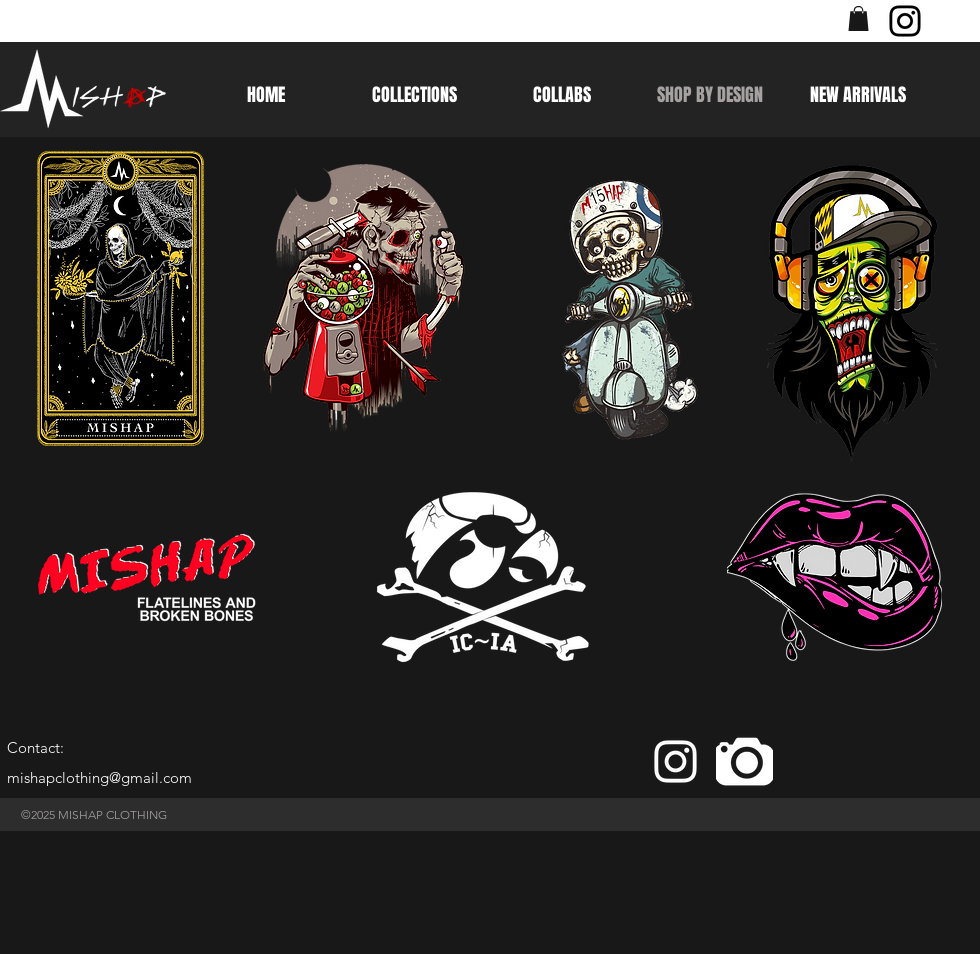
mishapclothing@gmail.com (99, 777)
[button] (858, 18)
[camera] (744, 761)
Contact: (35, 747)
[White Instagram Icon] (675, 761)
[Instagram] (905, 21)
